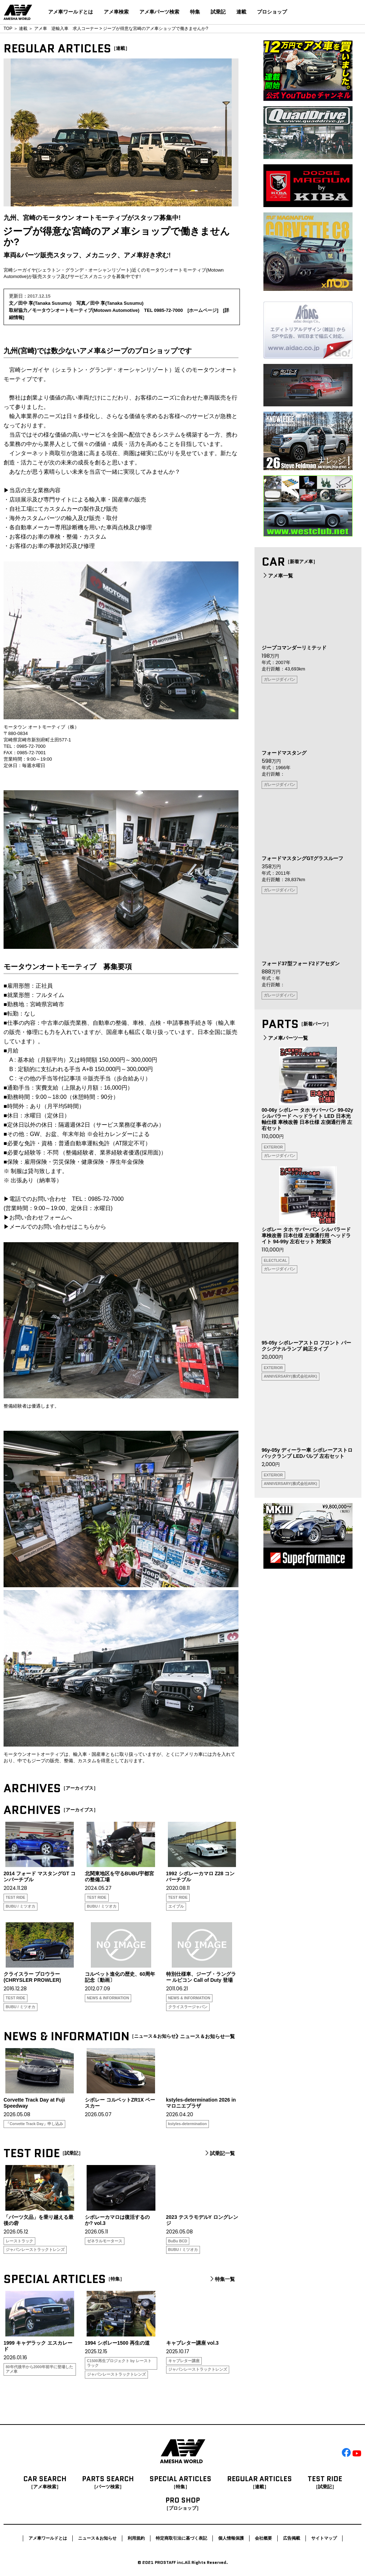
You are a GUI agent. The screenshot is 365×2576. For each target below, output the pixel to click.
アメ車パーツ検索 (159, 12)
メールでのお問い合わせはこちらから (57, 1227)
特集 (195, 12)
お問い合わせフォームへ (40, 1217)
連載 (241, 12)
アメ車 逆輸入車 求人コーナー (66, 28)
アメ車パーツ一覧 (285, 1038)
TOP (8, 28)
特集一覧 (222, 2279)
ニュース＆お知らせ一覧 (204, 2036)
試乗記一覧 (219, 2153)
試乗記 (218, 12)
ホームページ (203, 310)
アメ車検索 (116, 12)
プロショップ (272, 12)
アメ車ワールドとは (70, 12)
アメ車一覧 (277, 576)
